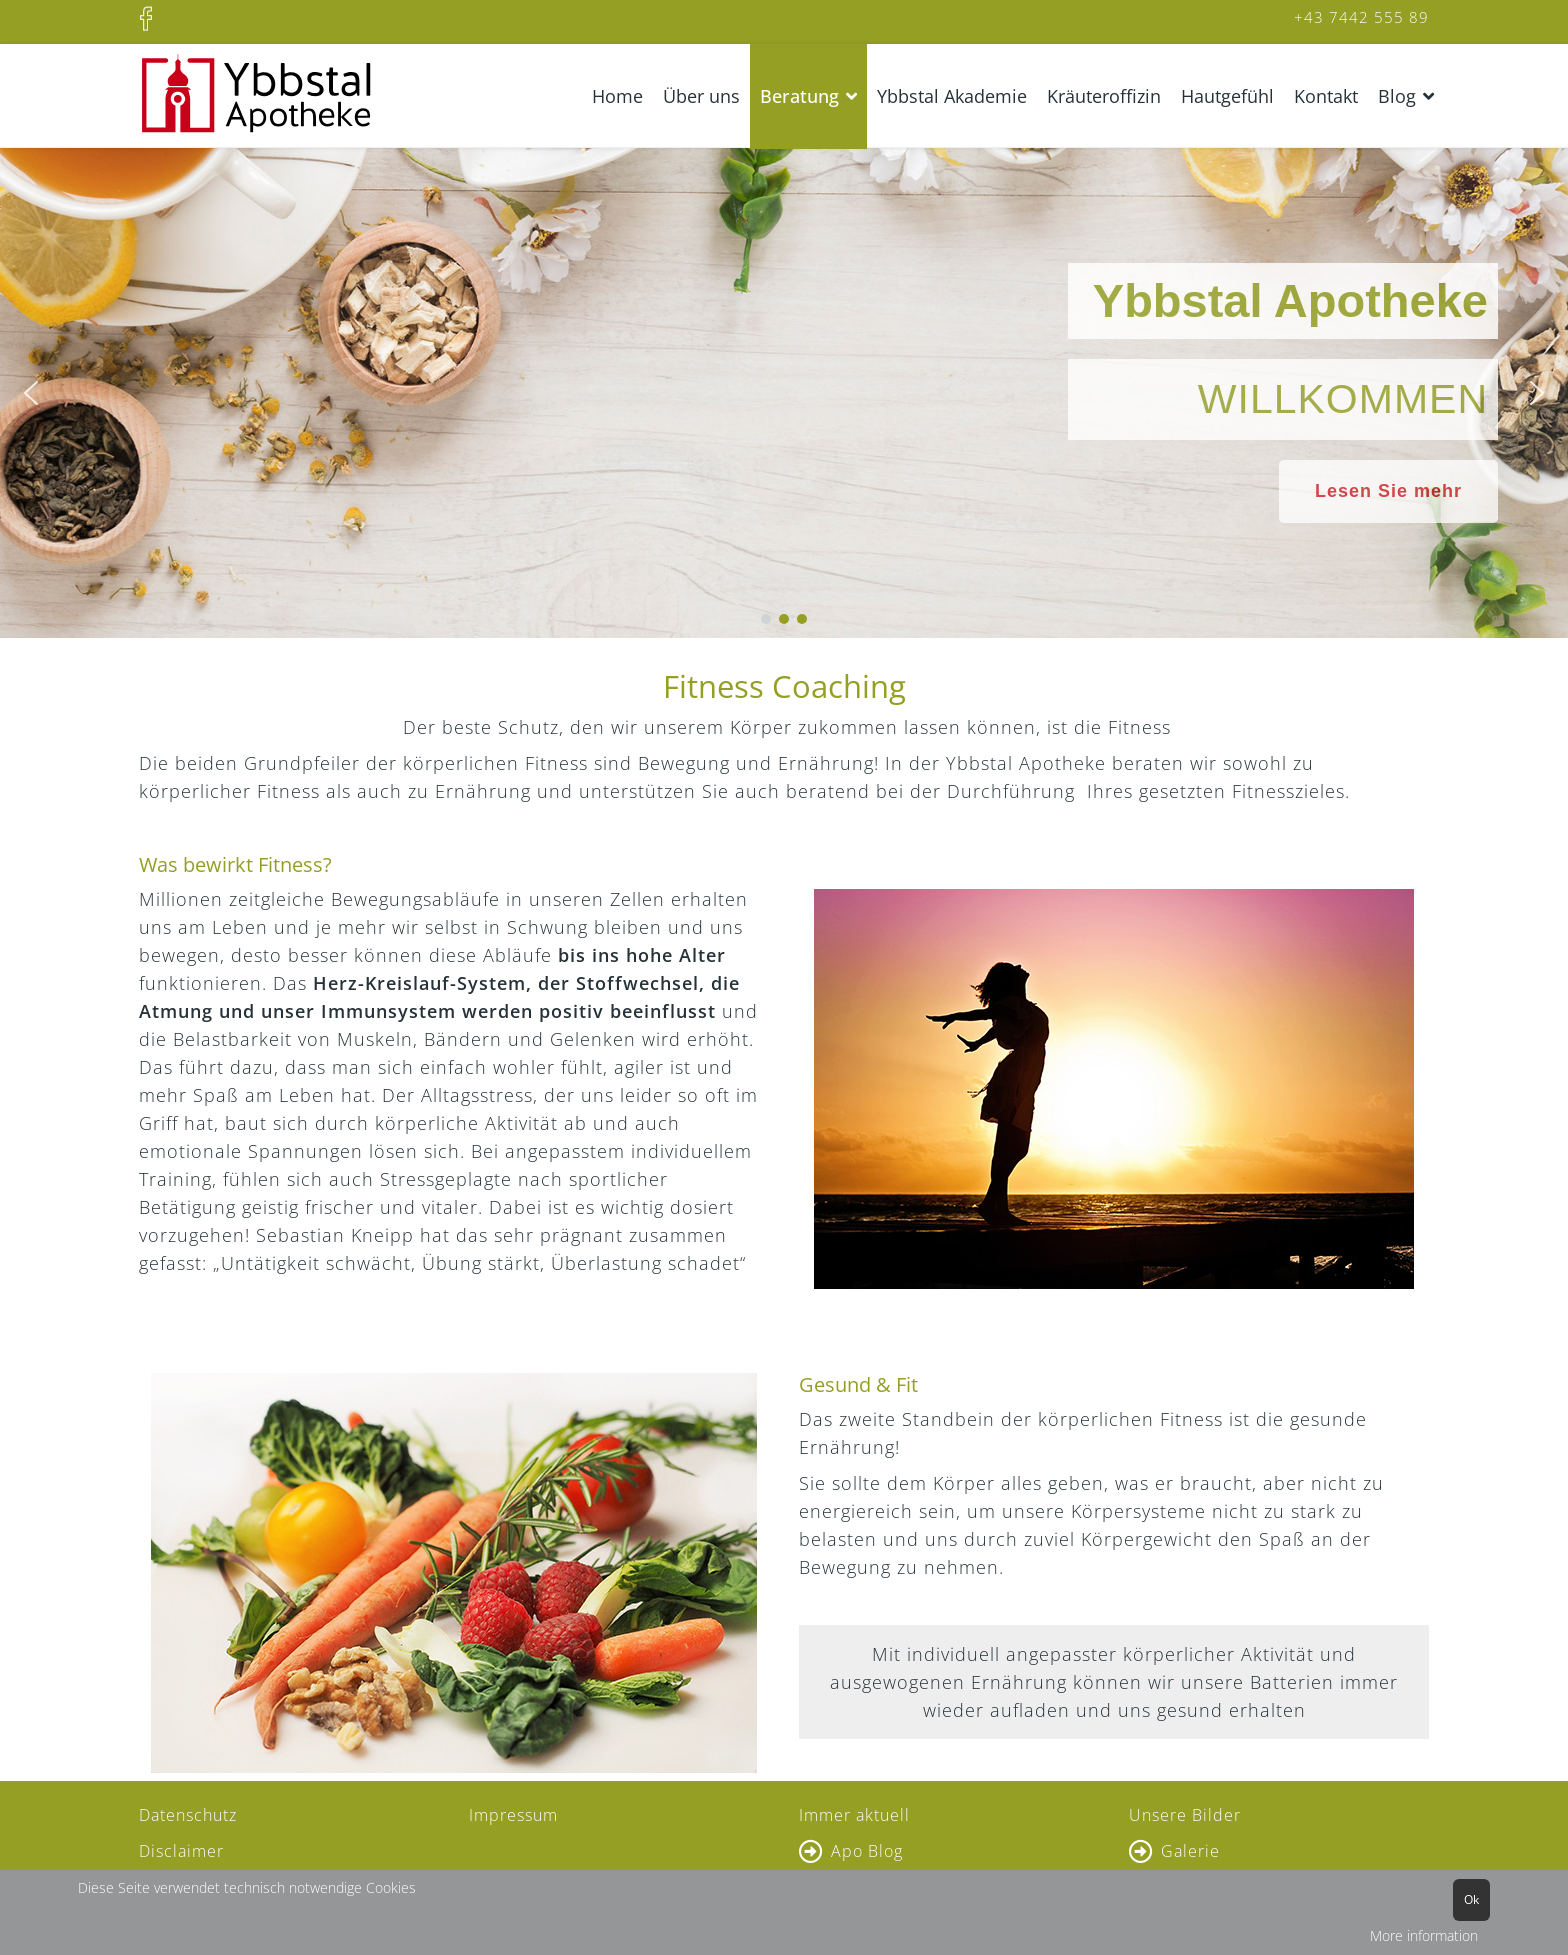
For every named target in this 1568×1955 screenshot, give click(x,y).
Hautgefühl (1227, 96)
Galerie (1190, 1851)
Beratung (799, 96)
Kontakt (1326, 96)
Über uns (701, 96)
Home (617, 96)
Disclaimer (181, 1851)
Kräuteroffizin (1104, 96)
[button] (31, 393)
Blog (1397, 96)
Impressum (513, 1815)
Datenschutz (188, 1815)
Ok (1471, 1899)
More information (1424, 1935)
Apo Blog (867, 1851)
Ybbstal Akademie (952, 96)
